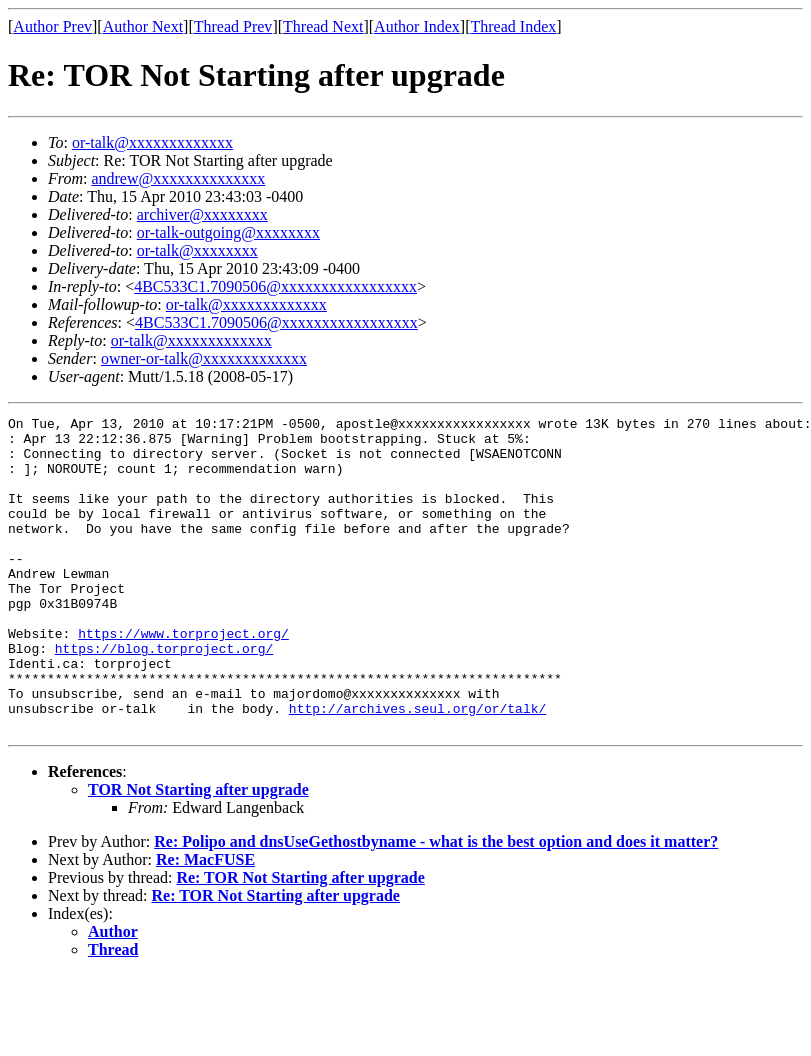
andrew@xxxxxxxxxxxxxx (178, 178)
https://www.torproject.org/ (183, 678)
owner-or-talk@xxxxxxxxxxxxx (204, 358)
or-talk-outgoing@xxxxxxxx (228, 232)
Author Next (143, 26)
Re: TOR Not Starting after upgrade (300, 940)
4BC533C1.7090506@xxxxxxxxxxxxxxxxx (275, 286)
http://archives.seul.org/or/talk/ (417, 768)
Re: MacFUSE (205, 922)
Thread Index (514, 26)
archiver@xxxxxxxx (202, 214)
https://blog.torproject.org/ (164, 696)
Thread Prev (233, 26)
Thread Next (323, 26)
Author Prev (52, 26)
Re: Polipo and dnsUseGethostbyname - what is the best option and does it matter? (436, 904)
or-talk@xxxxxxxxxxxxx (152, 142)
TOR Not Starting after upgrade (198, 852)
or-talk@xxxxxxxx (197, 250)
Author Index (417, 26)
